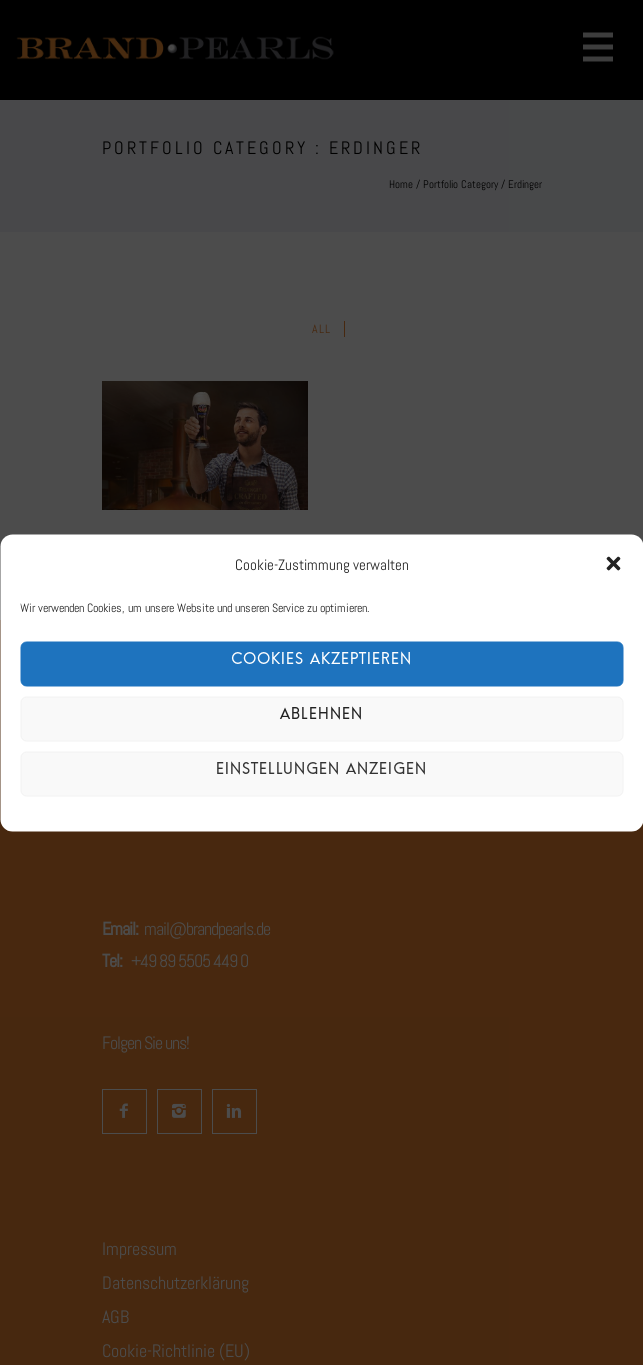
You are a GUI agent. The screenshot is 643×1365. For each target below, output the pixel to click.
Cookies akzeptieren (321, 663)
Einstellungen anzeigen (321, 773)
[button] (613, 564)
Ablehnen (321, 718)
